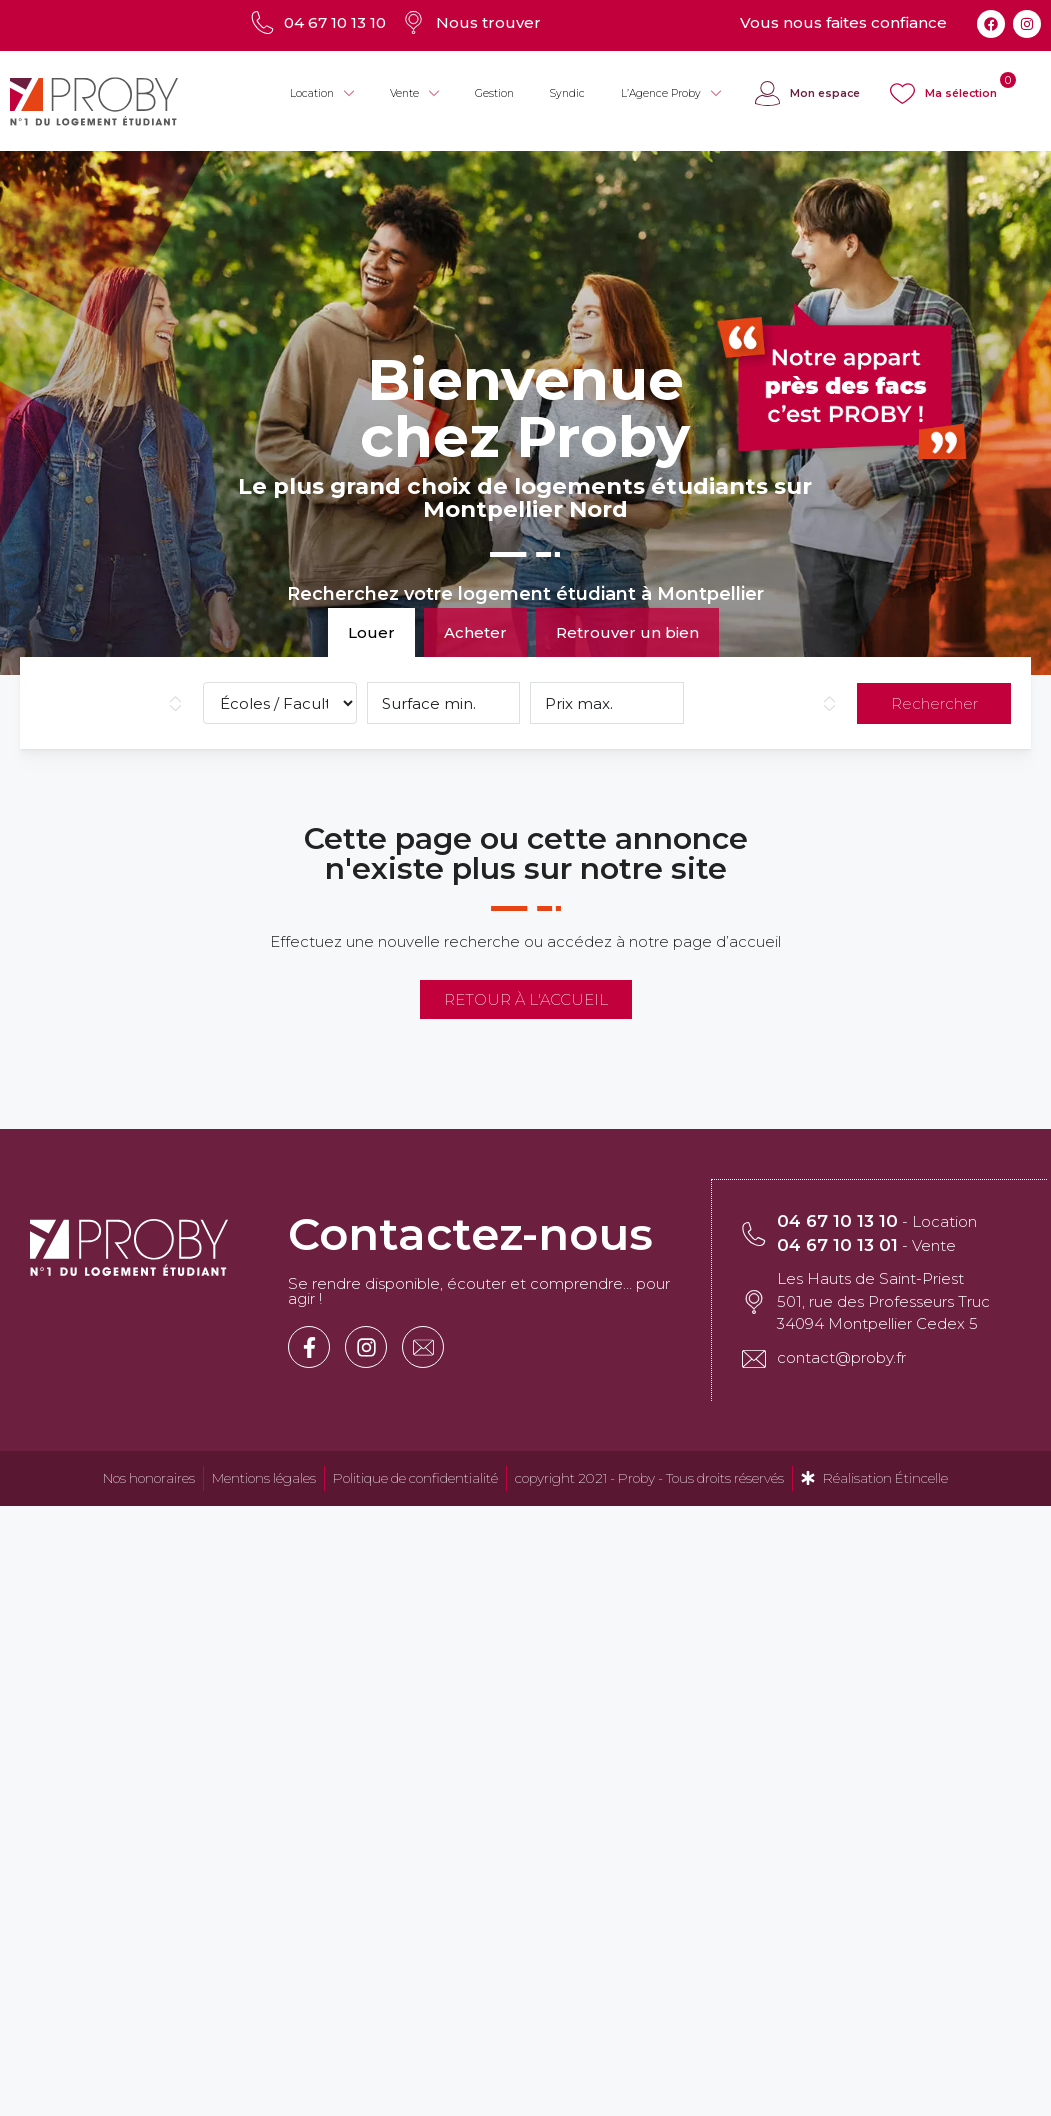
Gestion (494, 93)
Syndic (567, 93)
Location (322, 94)
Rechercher (934, 703)
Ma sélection (961, 93)
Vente (414, 94)
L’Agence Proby (671, 94)
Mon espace (825, 93)
